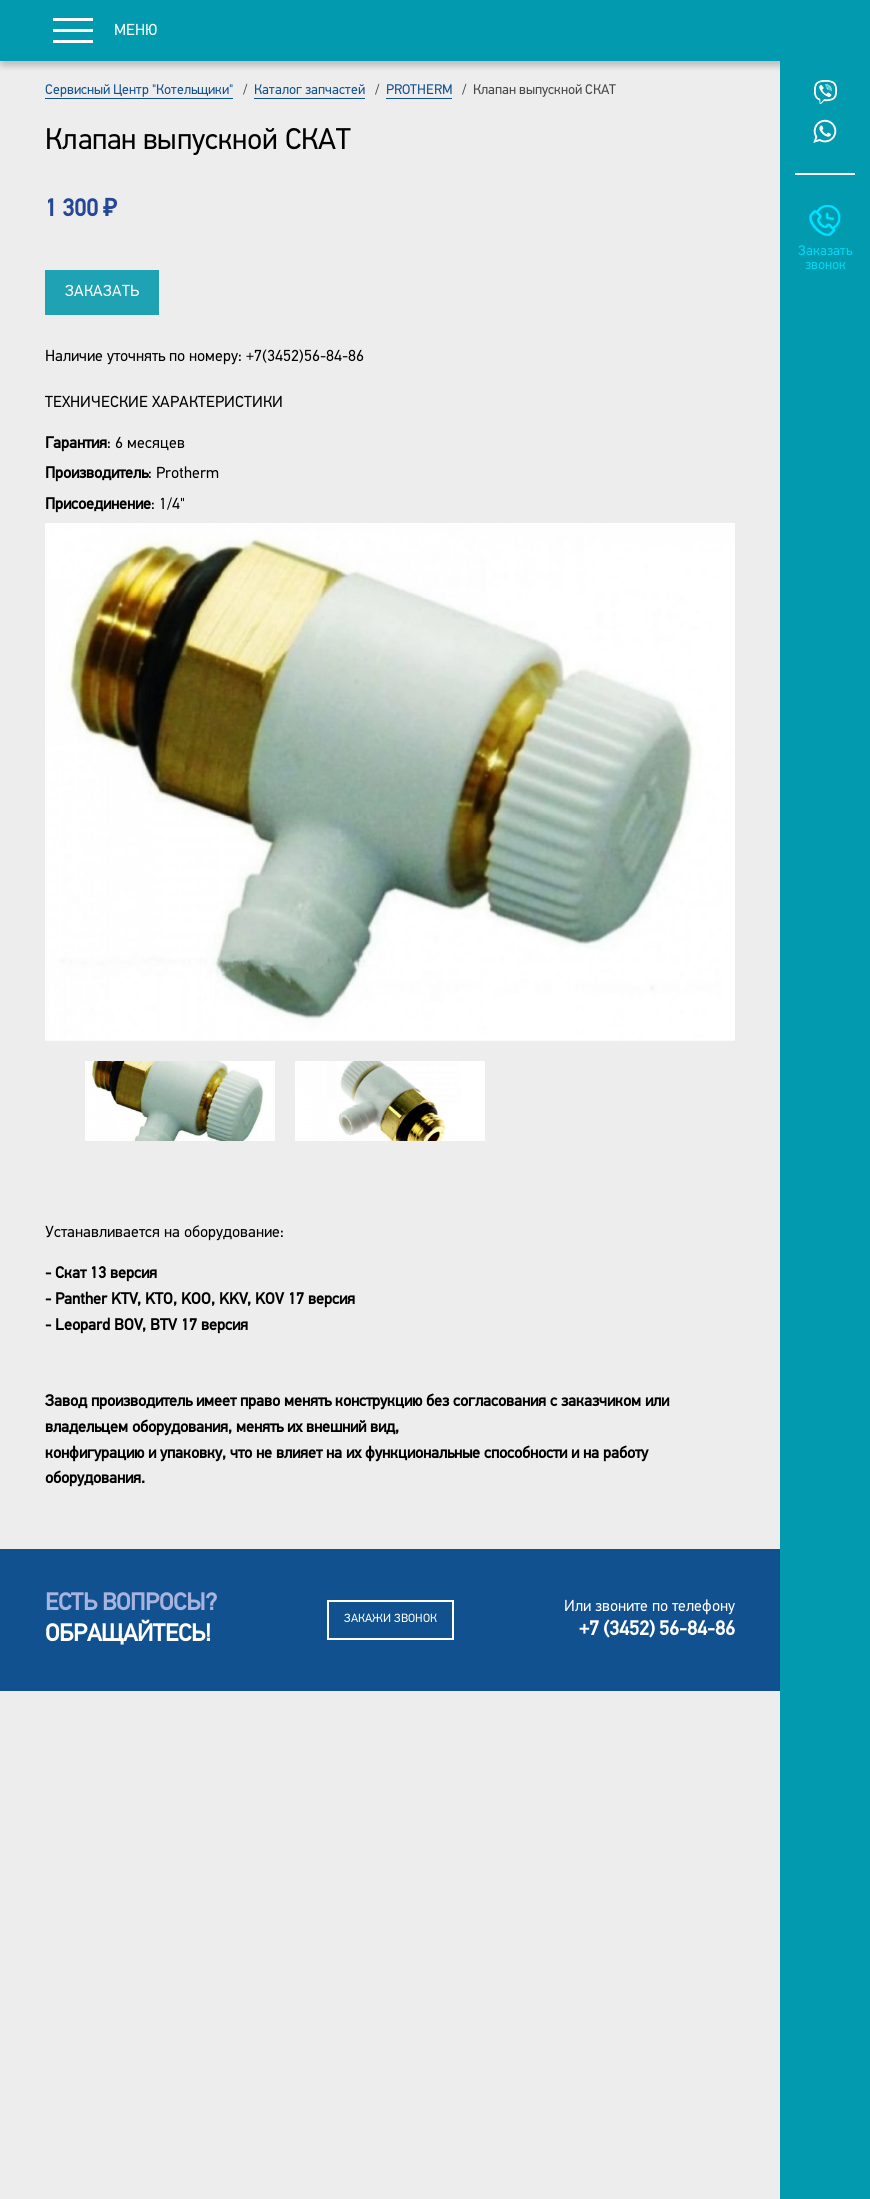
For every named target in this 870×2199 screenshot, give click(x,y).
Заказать (102, 292)
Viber (825, 92)
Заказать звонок (825, 258)
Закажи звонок (390, 1619)
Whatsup (825, 131)
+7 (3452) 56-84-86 (657, 1630)
